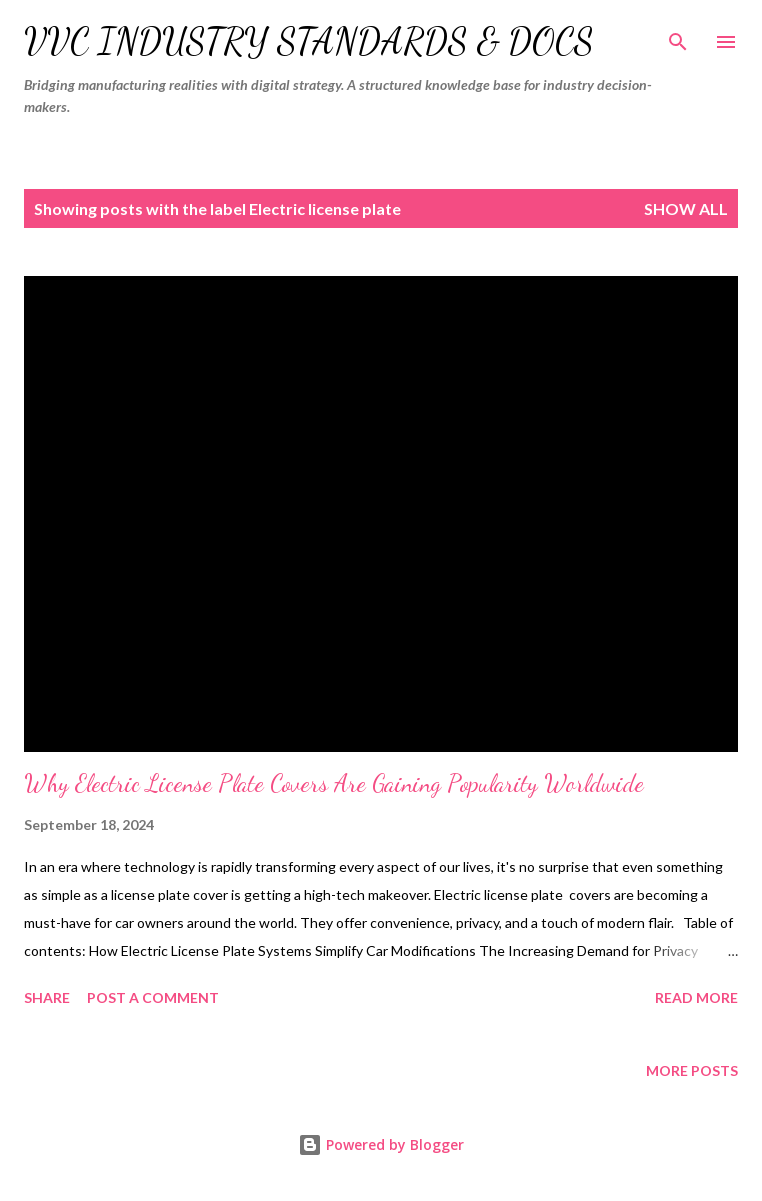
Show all (686, 208)
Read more (696, 997)
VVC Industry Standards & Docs (309, 41)
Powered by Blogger (381, 1144)
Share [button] (47, 997)
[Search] (678, 36)
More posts (692, 1070)
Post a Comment (153, 997)
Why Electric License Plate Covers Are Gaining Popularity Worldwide (334, 783)
